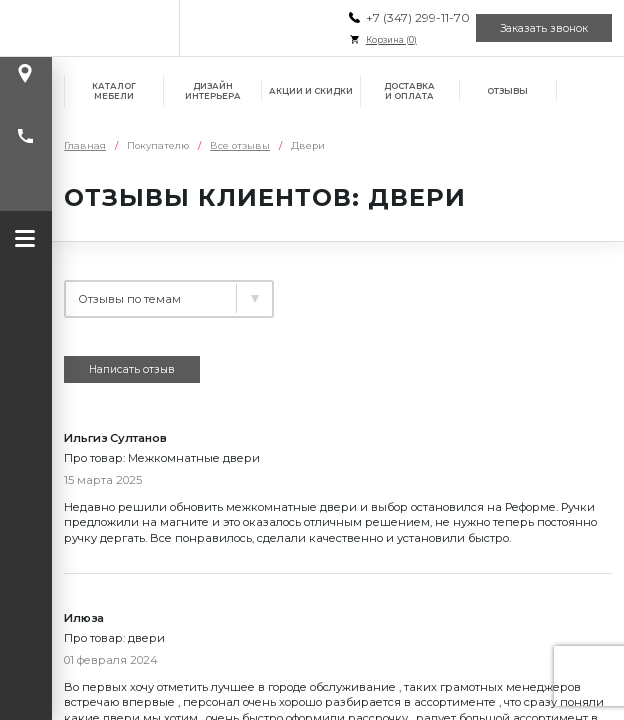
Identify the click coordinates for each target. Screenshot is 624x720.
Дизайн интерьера (213, 91)
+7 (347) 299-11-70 (417, 17)
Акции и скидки (311, 91)
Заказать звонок (544, 28)
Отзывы (507, 91)
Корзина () (390, 40)
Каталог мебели (114, 91)
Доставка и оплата (409, 91)
